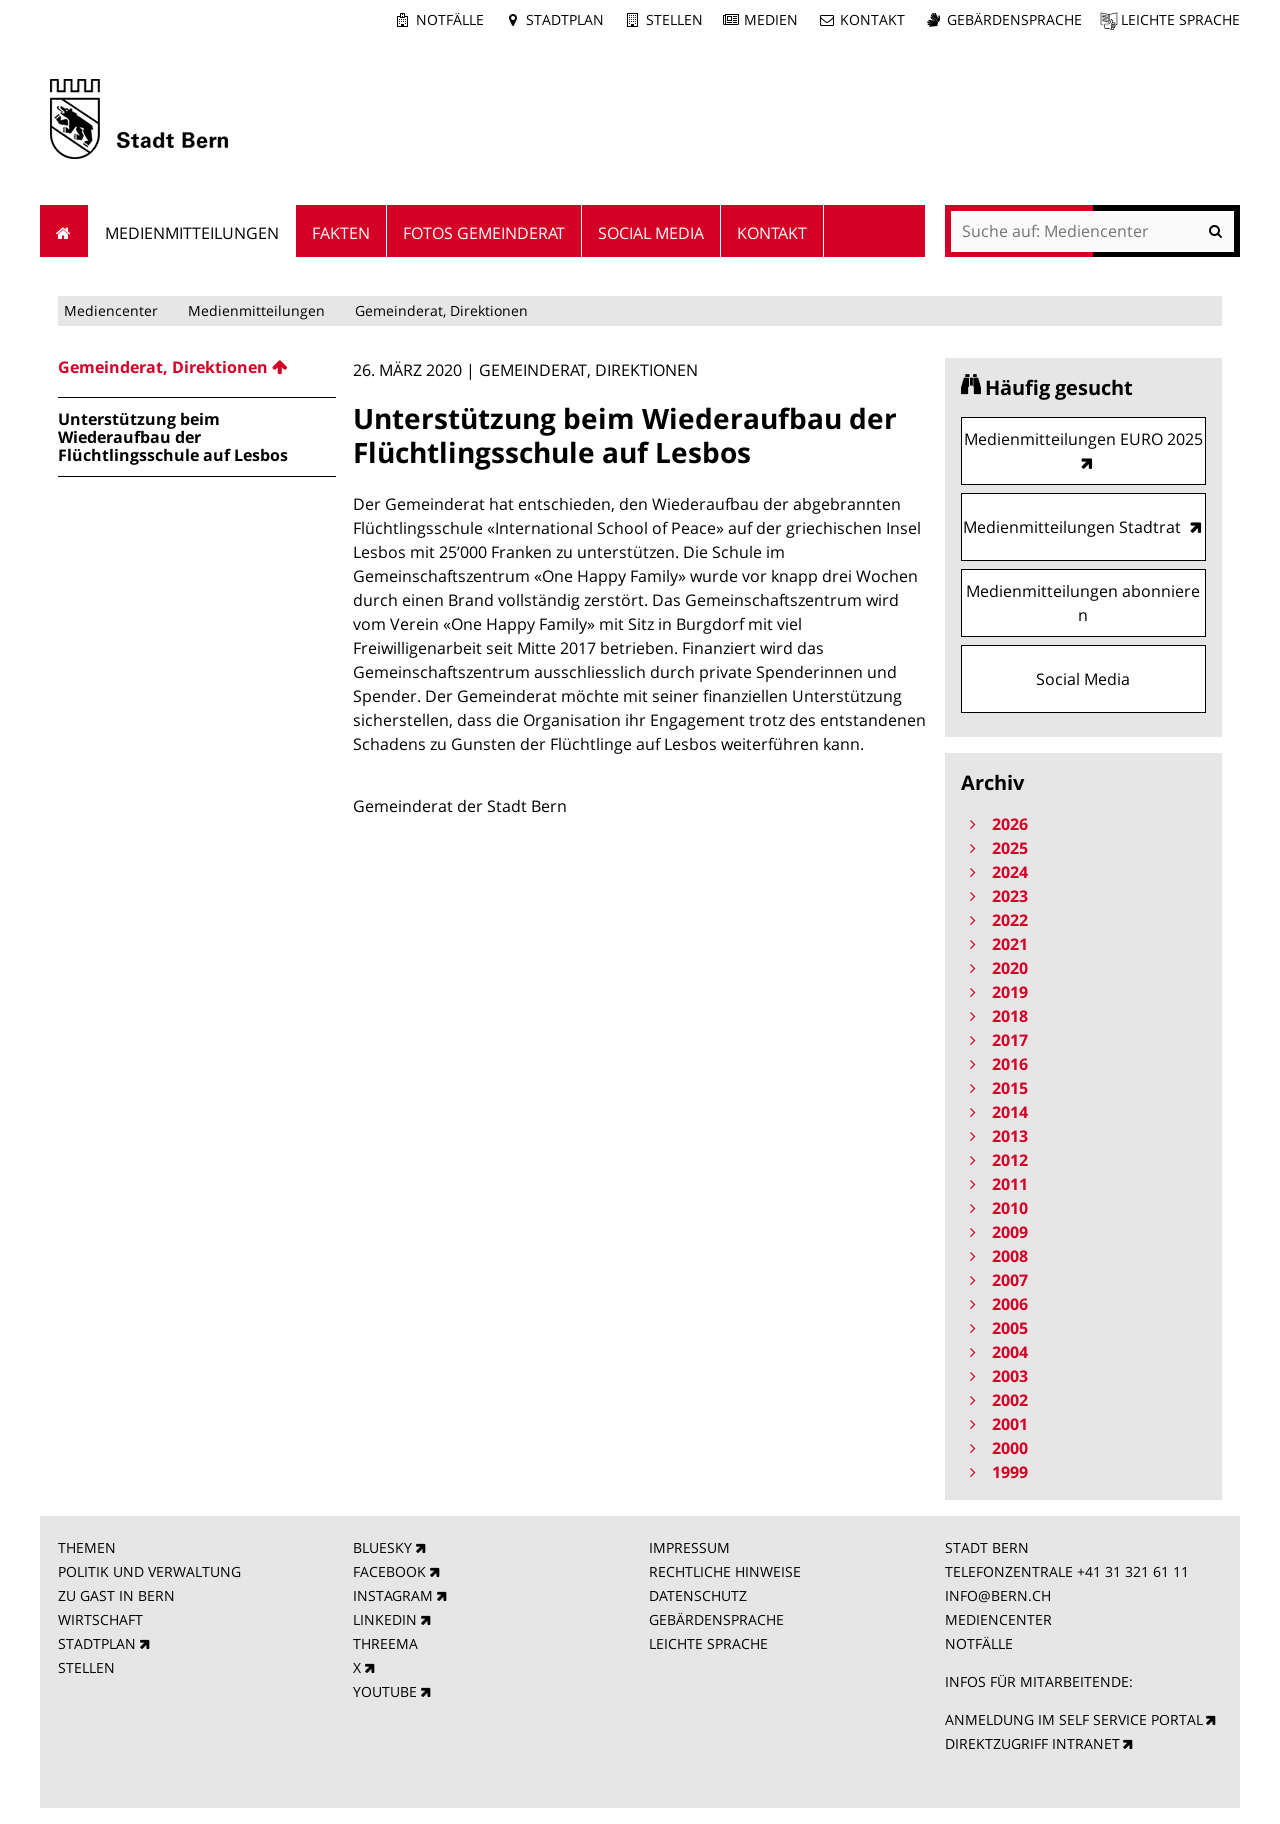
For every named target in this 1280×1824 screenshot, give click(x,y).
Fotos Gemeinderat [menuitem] (484, 233)
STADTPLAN (97, 1643)
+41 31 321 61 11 (1133, 1571)
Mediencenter (111, 310)
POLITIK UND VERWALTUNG (149, 1571)
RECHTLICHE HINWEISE (725, 1571)
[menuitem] (197, 367)
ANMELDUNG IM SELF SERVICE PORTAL (1074, 1719)
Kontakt (872, 19)
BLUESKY (382, 1547)
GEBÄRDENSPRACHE (716, 1619)
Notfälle (450, 19)
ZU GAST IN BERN (116, 1595)
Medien (771, 19)
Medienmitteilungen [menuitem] (192, 233)
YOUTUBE (385, 1691)
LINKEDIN (385, 1619)
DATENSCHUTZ (698, 1595)
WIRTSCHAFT (100, 1619)
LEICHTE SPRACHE (708, 1643)
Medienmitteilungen (256, 310)
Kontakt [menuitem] (772, 233)
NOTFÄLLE (979, 1643)
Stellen (674, 19)
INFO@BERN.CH (998, 1595)
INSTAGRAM (393, 1595)
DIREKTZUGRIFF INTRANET (1032, 1743)
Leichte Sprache (1180, 19)
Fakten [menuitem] (341, 233)
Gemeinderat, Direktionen (441, 310)
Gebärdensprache (1014, 19)
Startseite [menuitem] (64, 231)
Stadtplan (565, 19)
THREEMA (385, 1643)
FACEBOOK (389, 1571)
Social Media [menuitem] (651, 233)
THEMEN (87, 1547)
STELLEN (86, 1667)
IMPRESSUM (689, 1547)
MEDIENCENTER (998, 1619)
